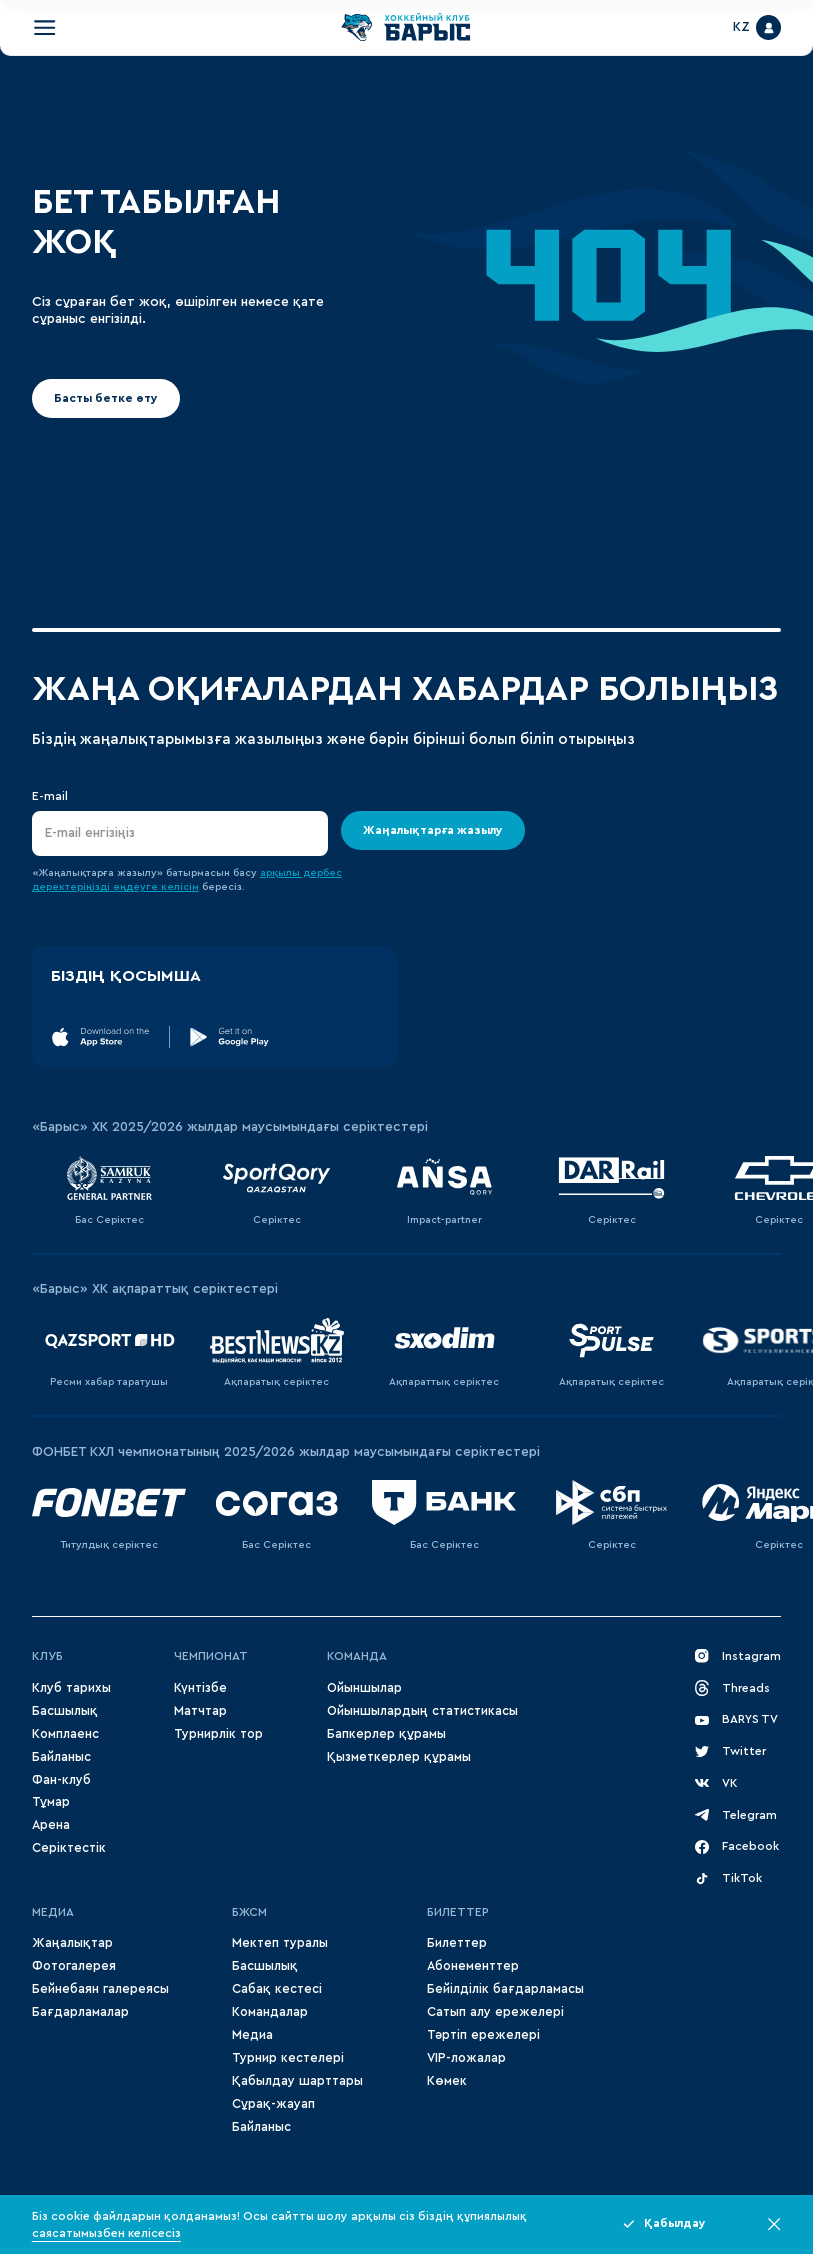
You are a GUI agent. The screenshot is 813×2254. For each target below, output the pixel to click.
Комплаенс (65, 1734)
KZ (741, 27)
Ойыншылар (364, 1688)
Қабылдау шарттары (297, 2081)
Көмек (447, 2081)
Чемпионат (211, 1656)
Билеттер (458, 1912)
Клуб (47, 1656)
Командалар (270, 2012)
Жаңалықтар (72, 1943)
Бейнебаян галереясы (100, 1989)
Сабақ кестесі (277, 1989)
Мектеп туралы (280, 1943)
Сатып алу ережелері (495, 2012)
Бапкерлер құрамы (386, 1734)
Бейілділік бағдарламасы (505, 1989)
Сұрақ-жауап (273, 2104)
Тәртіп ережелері (483, 2035)
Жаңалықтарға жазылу (433, 830)
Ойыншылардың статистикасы (422, 1711)
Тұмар (51, 1802)
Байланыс (61, 1757)
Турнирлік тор (218, 1734)
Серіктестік (69, 1848)
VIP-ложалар (466, 2058)
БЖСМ (249, 1912)
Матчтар (200, 1711)
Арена (51, 1825)
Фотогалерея (74, 1966)
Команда (357, 1656)
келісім (180, 887)
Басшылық (65, 1711)
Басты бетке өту (106, 398)
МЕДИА (53, 1912)
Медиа (252, 2035)
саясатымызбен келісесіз (106, 2233)
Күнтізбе (200, 1688)
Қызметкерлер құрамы (399, 1757)
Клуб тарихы (71, 1688)
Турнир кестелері (288, 2058)
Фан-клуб (61, 1780)
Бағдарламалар (80, 2012)
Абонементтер (473, 1966)
